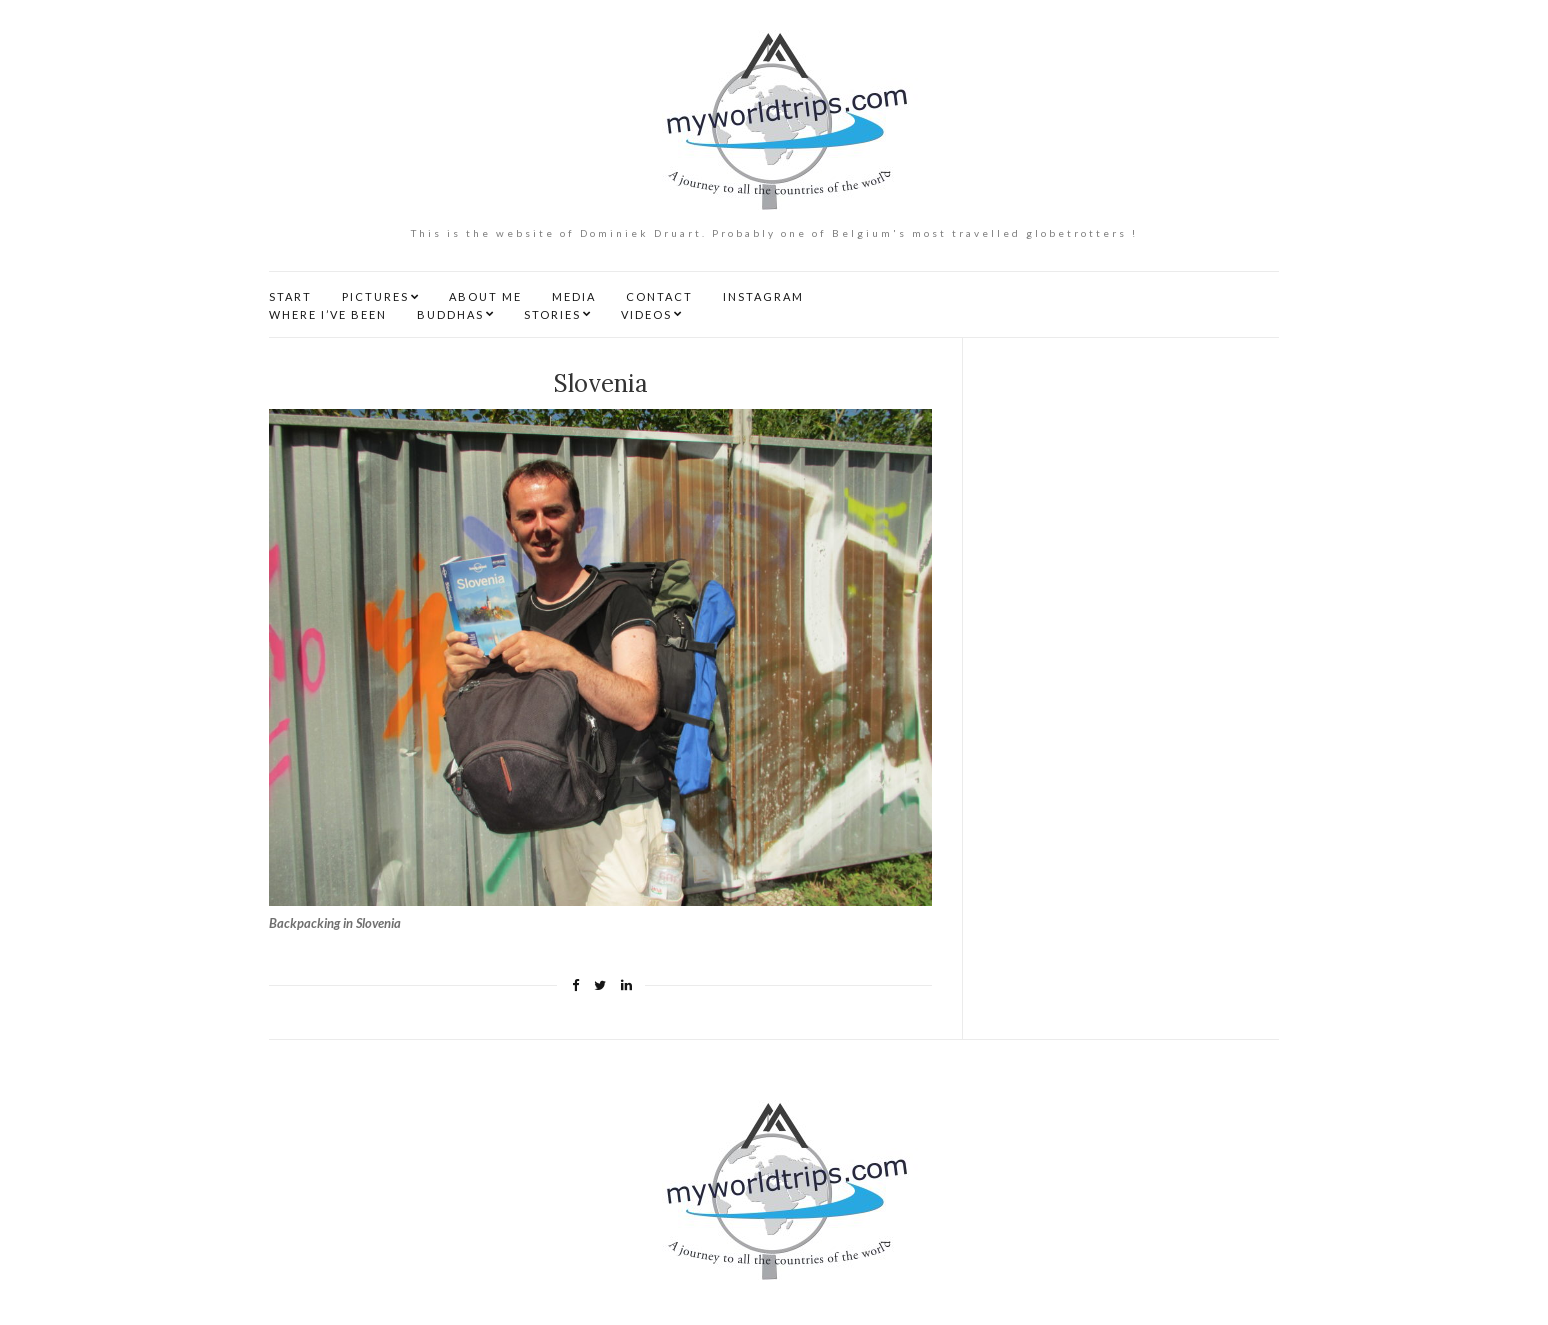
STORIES (552, 314)
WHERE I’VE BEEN (328, 314)
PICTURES (375, 296)
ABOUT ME (485, 296)
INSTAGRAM (763, 296)
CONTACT (659, 296)
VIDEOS (646, 314)
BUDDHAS (450, 314)
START (290, 296)
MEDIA (574, 296)
